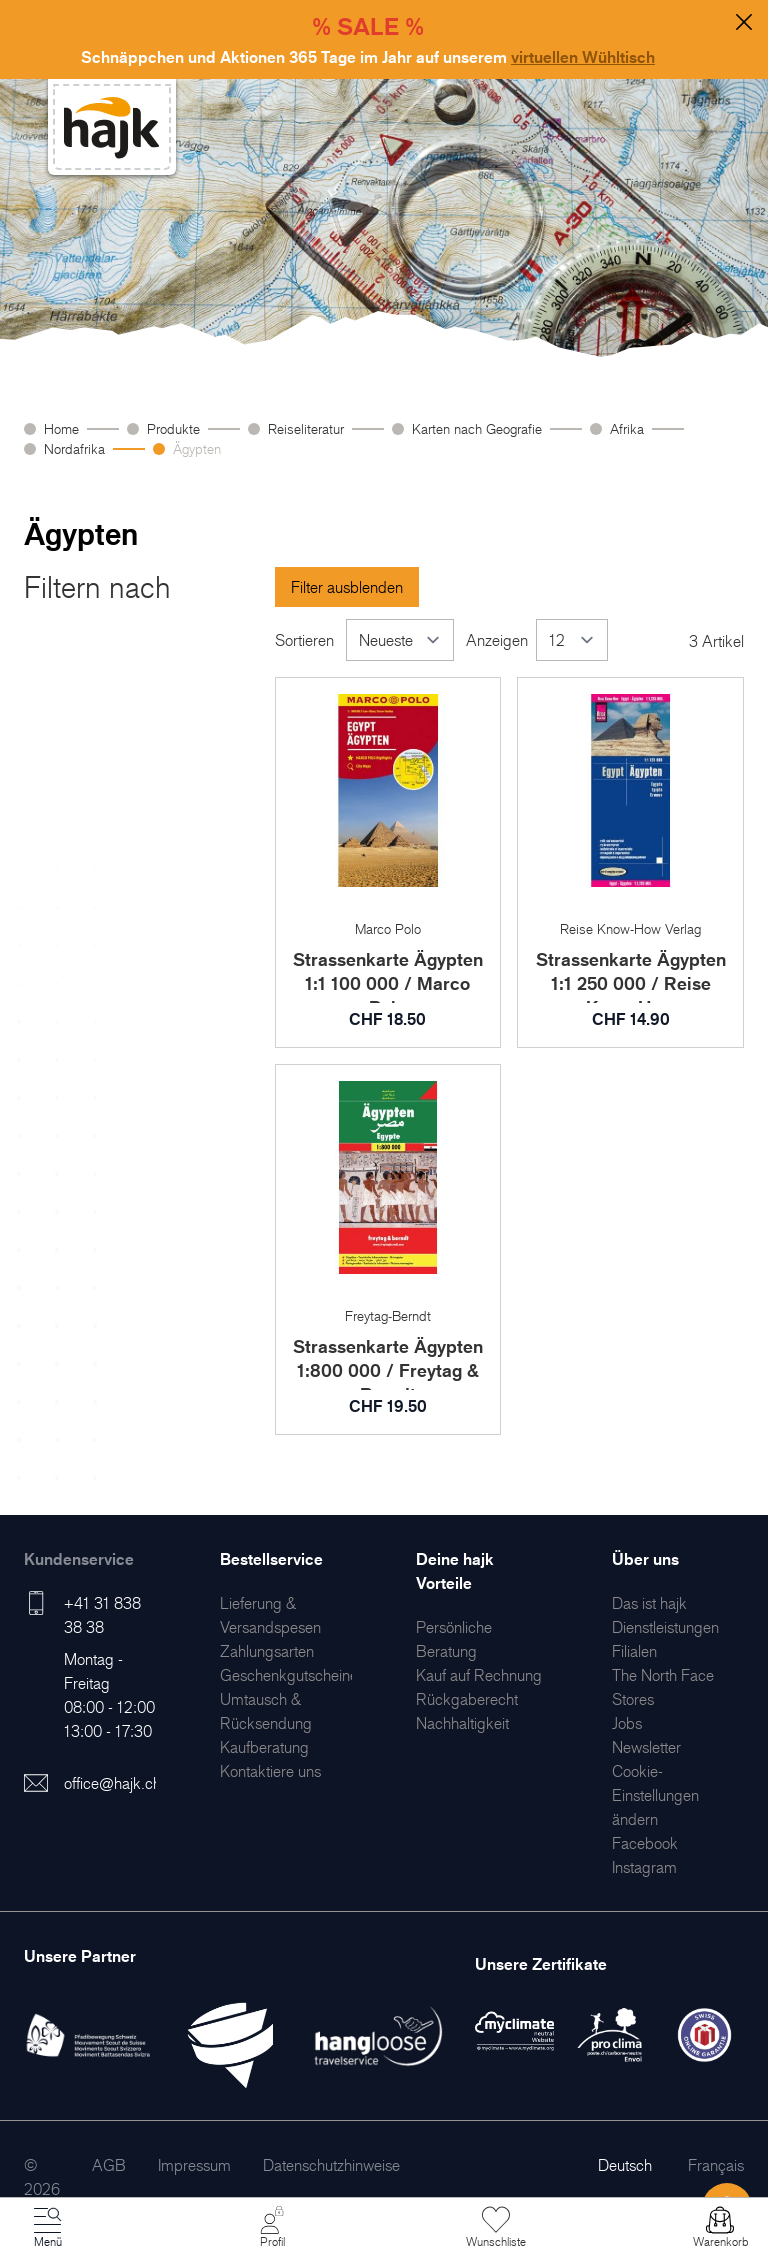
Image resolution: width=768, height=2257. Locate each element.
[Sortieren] (400, 640)
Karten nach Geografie (477, 428)
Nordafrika (74, 448)
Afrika (627, 428)
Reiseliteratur (306, 428)
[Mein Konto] (272, 2228)
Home (61, 428)
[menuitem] (267, 1651)
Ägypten (197, 448)
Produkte (173, 428)
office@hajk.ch (112, 1783)
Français (716, 2165)
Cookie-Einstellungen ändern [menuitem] (655, 1795)
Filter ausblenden (347, 587)
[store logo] (112, 127)
